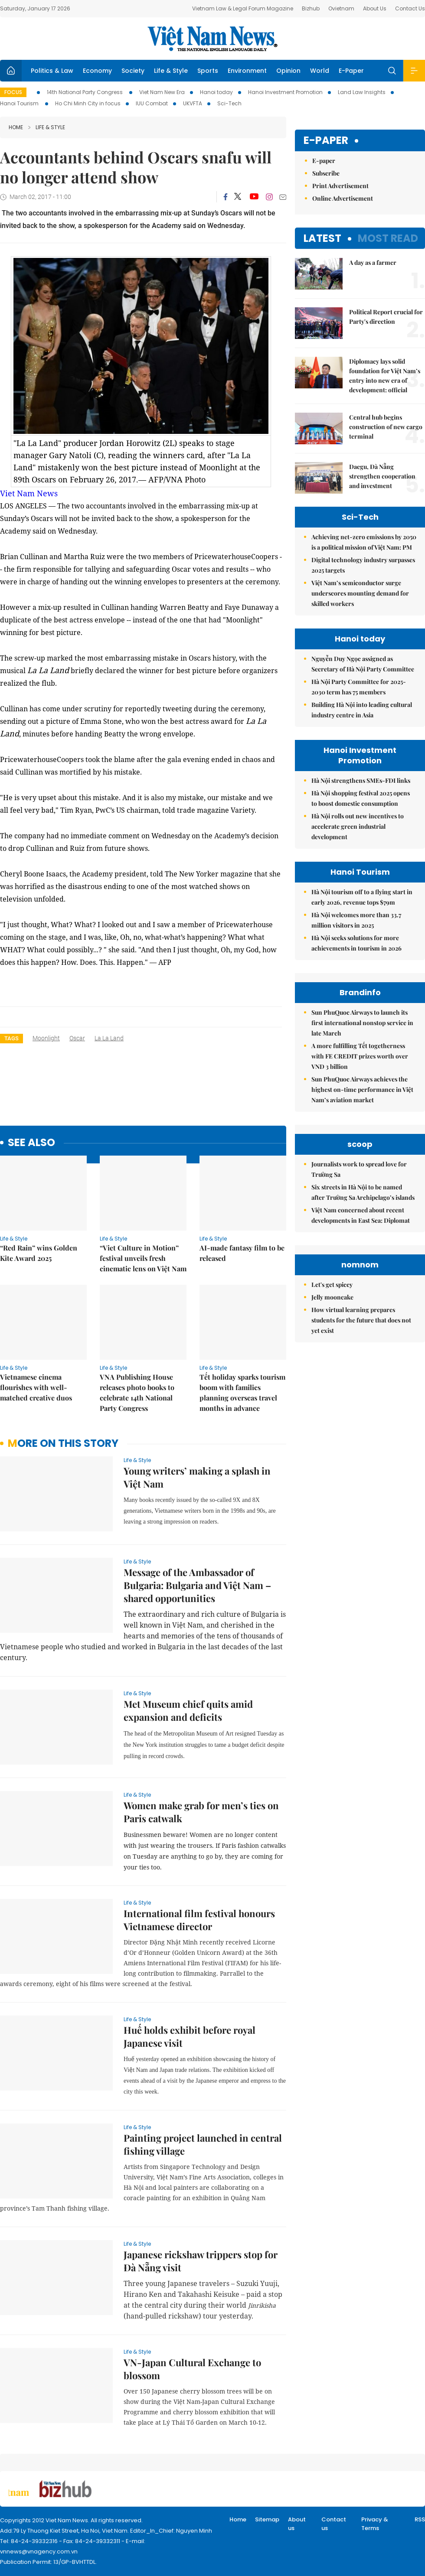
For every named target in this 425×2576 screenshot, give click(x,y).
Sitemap (267, 2519)
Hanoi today (216, 92)
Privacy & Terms (374, 2523)
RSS (420, 2519)
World (319, 70)
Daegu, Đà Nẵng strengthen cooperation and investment (382, 476)
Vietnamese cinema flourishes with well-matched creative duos (36, 1387)
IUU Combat (152, 103)
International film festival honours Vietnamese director (199, 1920)
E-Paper (351, 70)
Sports (207, 70)
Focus (13, 92)
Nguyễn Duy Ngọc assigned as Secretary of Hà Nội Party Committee (362, 664)
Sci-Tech (229, 103)
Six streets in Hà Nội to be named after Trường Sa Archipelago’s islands (363, 1192)
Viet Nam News (29, 493)
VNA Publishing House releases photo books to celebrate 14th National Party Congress (137, 1392)
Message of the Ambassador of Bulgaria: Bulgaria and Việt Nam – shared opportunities (197, 1585)
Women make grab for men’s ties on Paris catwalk (201, 1812)
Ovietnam (341, 8)
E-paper (326, 140)
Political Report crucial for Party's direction (386, 317)
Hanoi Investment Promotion (285, 92)
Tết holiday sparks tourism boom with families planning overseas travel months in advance (242, 1392)
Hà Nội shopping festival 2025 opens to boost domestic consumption (360, 798)
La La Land (109, 1038)
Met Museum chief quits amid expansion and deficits (188, 1710)
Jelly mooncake (332, 1297)
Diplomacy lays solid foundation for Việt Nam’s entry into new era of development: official (384, 375)
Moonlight (46, 1038)
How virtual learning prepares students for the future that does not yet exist (361, 1320)
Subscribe (326, 173)
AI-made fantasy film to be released (241, 1253)
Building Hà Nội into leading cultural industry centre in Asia (361, 709)
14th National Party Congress (85, 92)
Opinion (288, 70)
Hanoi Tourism (20, 103)
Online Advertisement (342, 198)
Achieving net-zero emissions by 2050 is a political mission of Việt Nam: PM (363, 542)
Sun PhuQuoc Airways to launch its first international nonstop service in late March (362, 1022)
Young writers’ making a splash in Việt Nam (197, 1477)
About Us (374, 8)
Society (132, 70)
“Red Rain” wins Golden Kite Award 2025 (38, 1253)
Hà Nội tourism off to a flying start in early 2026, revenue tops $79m (361, 897)
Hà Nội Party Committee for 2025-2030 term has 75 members (358, 686)
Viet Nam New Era (162, 92)
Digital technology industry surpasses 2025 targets (363, 565)
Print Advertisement (340, 186)
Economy (97, 70)
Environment (247, 70)
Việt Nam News (212, 38)
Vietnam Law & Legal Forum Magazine (242, 8)
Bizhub (311, 8)
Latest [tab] (322, 238)
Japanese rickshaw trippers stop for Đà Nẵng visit (201, 2261)
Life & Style (171, 70)
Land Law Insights (362, 92)
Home (16, 127)
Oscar (77, 1038)
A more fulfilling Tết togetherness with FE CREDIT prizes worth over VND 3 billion (359, 1056)
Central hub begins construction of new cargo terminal (385, 426)
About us (297, 2523)
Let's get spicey (332, 1284)
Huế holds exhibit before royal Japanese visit (189, 2036)
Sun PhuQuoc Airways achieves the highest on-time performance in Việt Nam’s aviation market (362, 1089)
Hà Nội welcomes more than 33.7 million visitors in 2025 (356, 920)
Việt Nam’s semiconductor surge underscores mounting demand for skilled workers (360, 593)
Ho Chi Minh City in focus (88, 103)
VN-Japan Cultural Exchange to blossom (192, 2369)
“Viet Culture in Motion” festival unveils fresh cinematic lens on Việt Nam (143, 1258)
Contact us (333, 2523)
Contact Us (410, 8)
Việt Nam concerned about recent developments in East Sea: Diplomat (360, 1215)
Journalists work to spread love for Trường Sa (359, 1169)
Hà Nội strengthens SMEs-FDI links (360, 780)
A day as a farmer (372, 262)
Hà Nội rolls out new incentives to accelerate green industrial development (357, 826)
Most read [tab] (388, 238)
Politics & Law (52, 70)
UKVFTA (192, 103)
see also (31, 1143)
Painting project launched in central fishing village (203, 2144)
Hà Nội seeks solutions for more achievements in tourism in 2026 (356, 943)
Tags (11, 1038)
